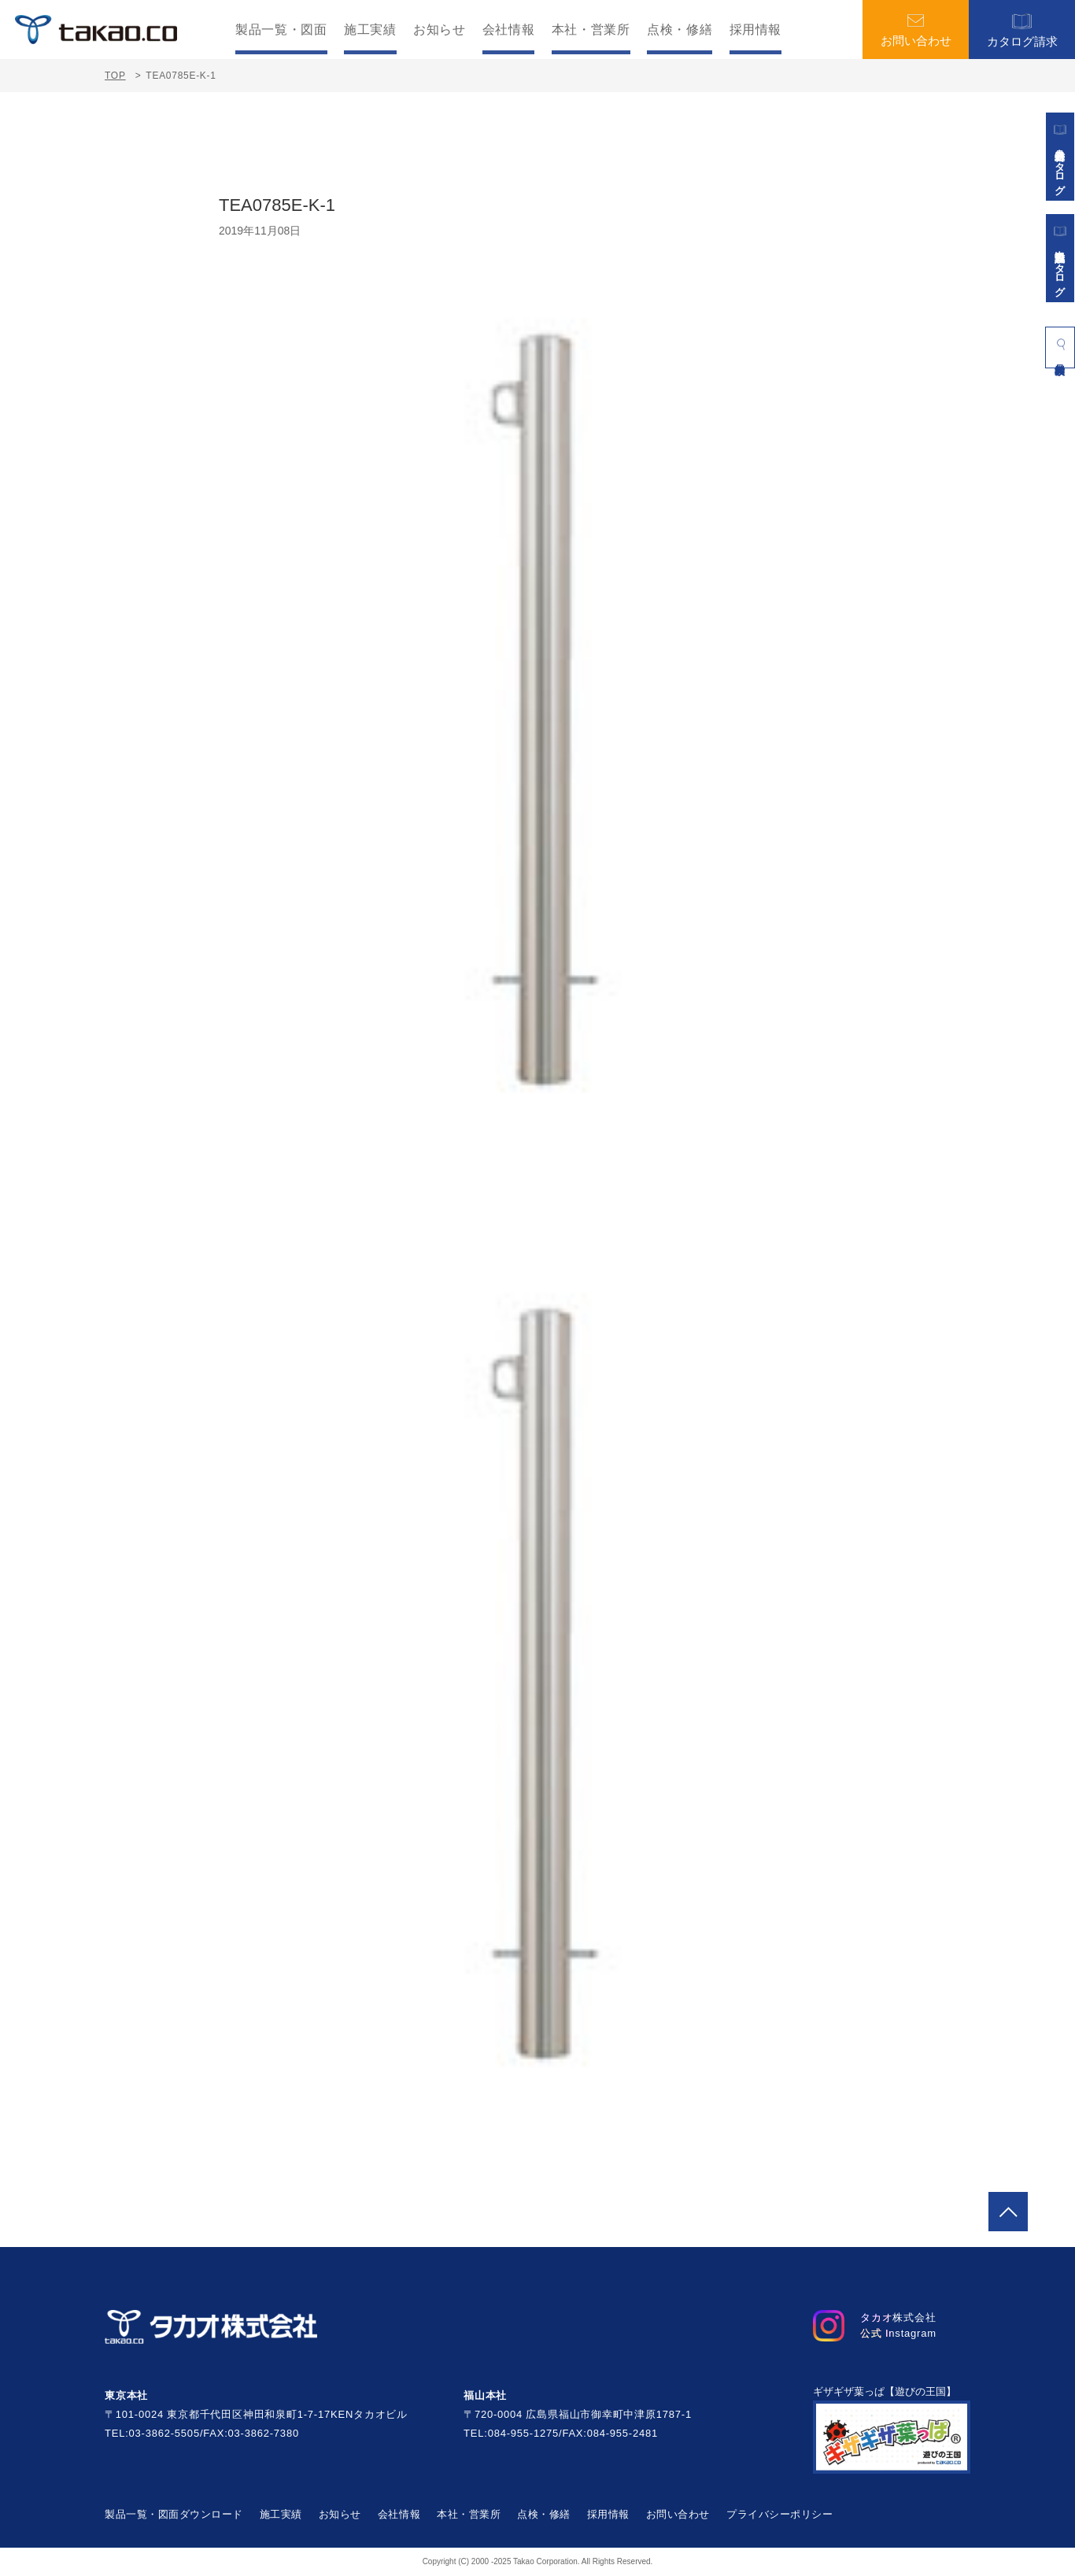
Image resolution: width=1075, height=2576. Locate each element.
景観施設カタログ (1060, 258)
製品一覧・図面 (281, 30)
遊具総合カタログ (1060, 157)
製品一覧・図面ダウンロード (174, 2514)
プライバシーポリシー (779, 2514)
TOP (115, 75)
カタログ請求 (1022, 29)
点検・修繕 (679, 30)
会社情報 (508, 30)
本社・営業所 (591, 30)
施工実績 (370, 30)
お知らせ (439, 30)
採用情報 (756, 30)
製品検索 (1060, 343)
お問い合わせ (916, 30)
